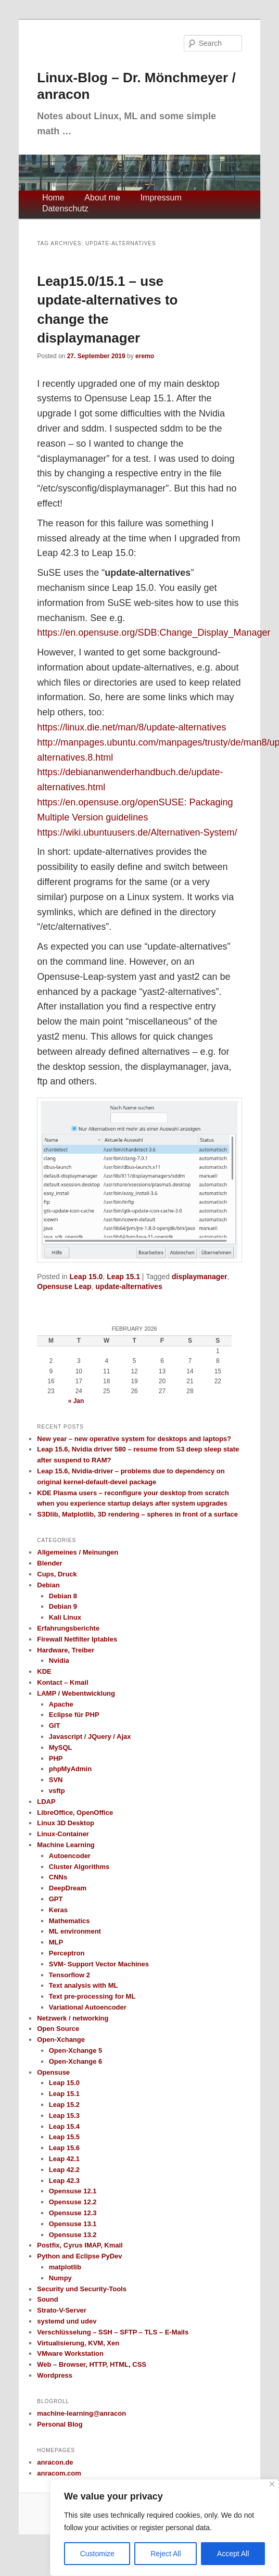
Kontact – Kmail (62, 1682)
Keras (58, 1910)
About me (102, 197)
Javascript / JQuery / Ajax (90, 1736)
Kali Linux (65, 1617)
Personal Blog (59, 2424)
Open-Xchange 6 (76, 2061)
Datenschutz (65, 208)
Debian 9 (63, 1606)
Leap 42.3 (64, 2180)
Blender (49, 1563)
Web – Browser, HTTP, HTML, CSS (91, 2364)
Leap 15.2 (64, 2104)
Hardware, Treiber (65, 1650)
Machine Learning (66, 1845)
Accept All (233, 2553)
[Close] (272, 2484)
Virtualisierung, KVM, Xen (78, 2343)
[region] (164, 2527)
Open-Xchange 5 (76, 2050)
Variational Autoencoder (87, 2007)
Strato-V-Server (61, 2310)
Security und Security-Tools (81, 2289)
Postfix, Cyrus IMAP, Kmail (79, 2245)
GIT (54, 1725)
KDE (44, 1671)
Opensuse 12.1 (73, 2191)
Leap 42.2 (64, 2170)
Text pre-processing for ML (92, 1996)
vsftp (57, 1791)
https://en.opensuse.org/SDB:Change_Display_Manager (153, 632)
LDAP (46, 1801)
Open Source (58, 2028)
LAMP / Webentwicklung (76, 1693)
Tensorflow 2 (69, 1975)
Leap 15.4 (64, 2126)
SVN (56, 1780)
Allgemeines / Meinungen (77, 1552)
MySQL (60, 1747)
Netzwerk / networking (72, 2018)
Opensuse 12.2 (73, 2202)
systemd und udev (66, 2321)
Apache (61, 1704)
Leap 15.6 (64, 2148)
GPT (56, 1899)
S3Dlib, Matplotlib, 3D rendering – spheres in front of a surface (137, 1514)
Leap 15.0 (86, 1276)
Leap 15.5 (64, 2137)
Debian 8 (63, 1596)
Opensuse (53, 2072)
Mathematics (69, 1921)
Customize (97, 2553)
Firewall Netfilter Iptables (77, 1639)
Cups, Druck (57, 1574)
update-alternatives (128, 1286)
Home (53, 197)
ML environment (75, 1931)
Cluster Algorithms (79, 1867)
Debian (48, 1585)
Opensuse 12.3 (73, 2213)
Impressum (161, 197)
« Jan (76, 1401)
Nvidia (59, 1660)
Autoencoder (70, 1856)
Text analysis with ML (83, 1985)
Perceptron (67, 1953)
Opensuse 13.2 (73, 2235)
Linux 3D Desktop (65, 1823)
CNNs (58, 1877)
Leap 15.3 (64, 2115)
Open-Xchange (61, 2039)
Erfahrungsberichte (68, 1628)
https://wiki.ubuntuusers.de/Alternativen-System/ (137, 832)
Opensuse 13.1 (73, 2224)
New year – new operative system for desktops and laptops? (134, 1439)
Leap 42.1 (64, 2159)
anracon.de (55, 2462)
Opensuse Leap (64, 1286)
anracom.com (59, 2473)
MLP (56, 1942)
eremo (144, 356)
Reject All (165, 2553)
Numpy (60, 2278)
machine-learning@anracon (81, 2413)
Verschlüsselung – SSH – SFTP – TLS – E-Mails (112, 2332)
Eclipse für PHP (74, 1715)
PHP (56, 1758)
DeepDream (67, 1888)
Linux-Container (63, 1834)
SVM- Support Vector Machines (99, 1964)
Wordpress (54, 2375)
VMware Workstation (70, 2353)
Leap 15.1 (123, 1276)
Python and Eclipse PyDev (79, 2256)
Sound (47, 2299)
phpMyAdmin (70, 1769)
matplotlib (65, 2267)
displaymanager (199, 1276)
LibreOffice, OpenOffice (75, 1812)
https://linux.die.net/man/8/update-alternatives (131, 727)
